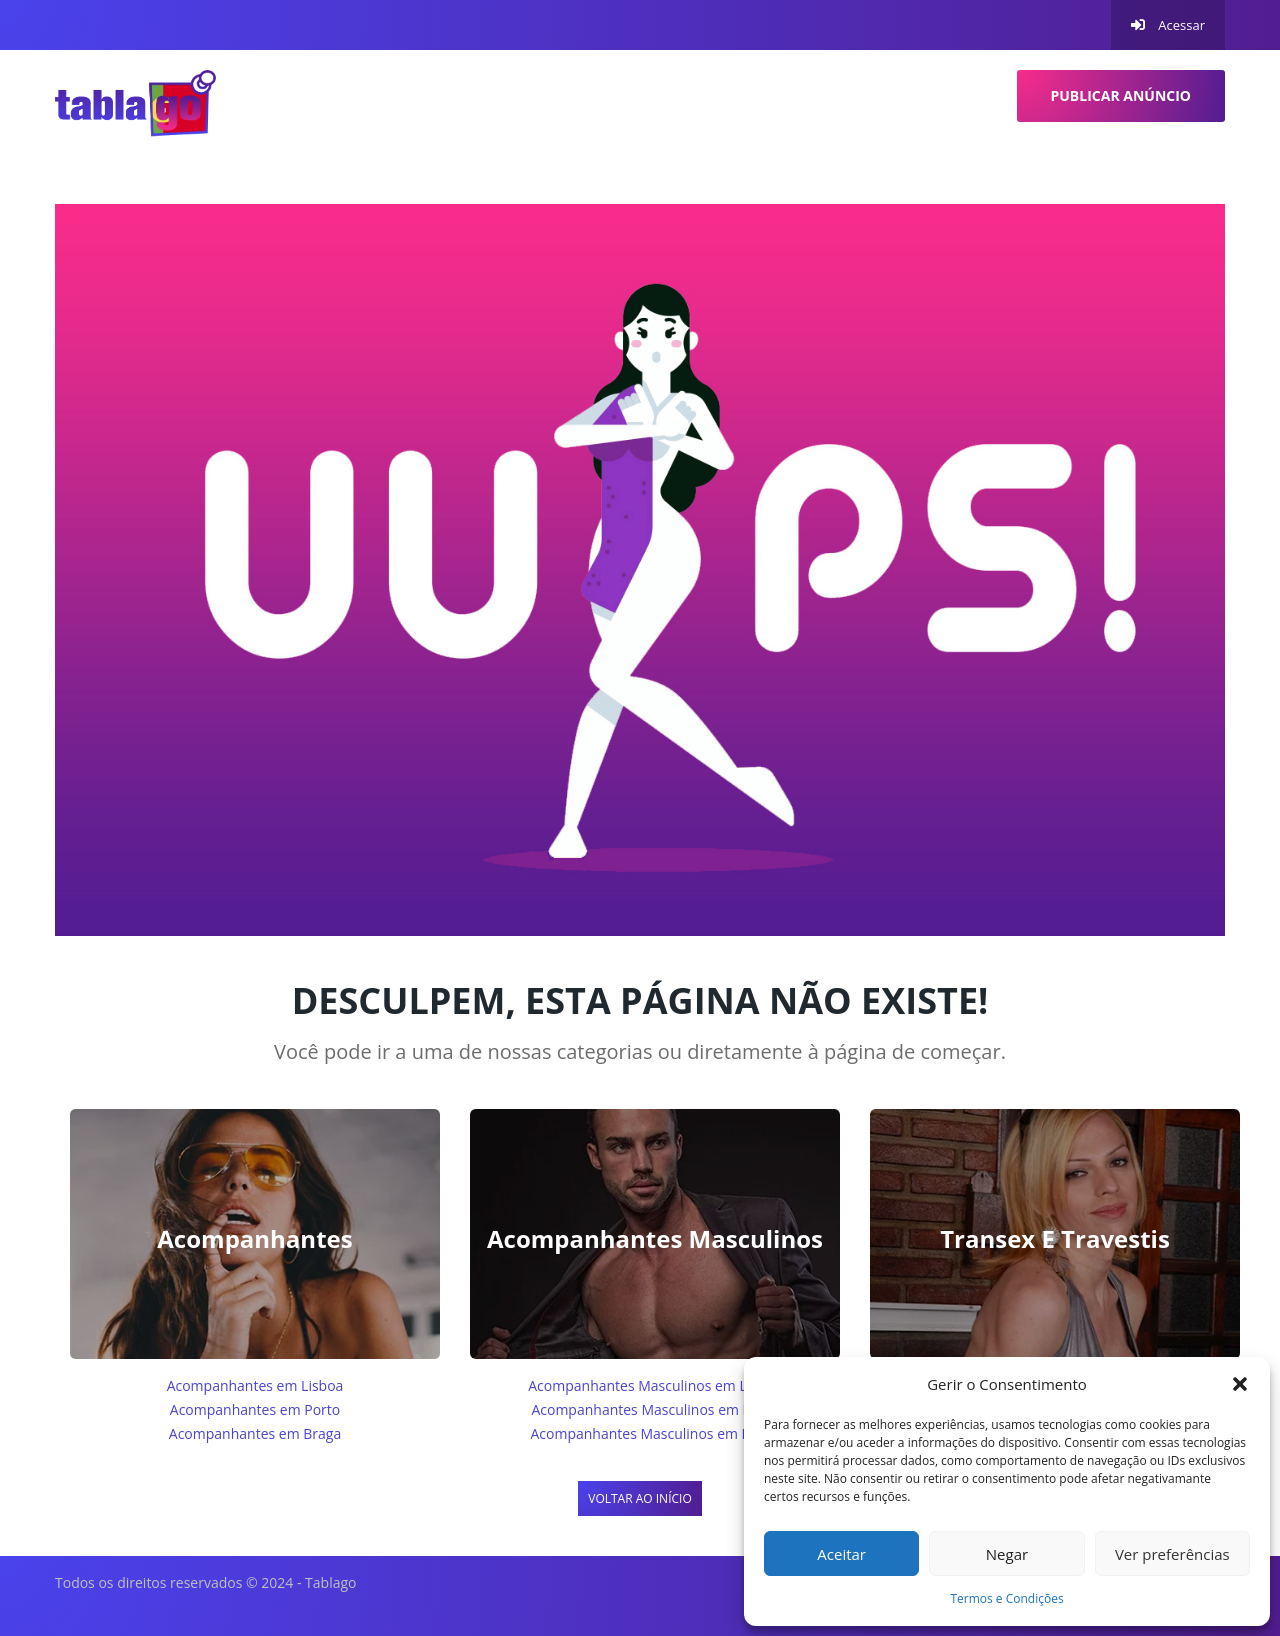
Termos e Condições (1006, 1598)
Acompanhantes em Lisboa (255, 1385)
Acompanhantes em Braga (255, 1433)
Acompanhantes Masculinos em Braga (654, 1433)
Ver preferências (1172, 1554)
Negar (1007, 1554)
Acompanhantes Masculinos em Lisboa (654, 1385)
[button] (1240, 1384)
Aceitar (841, 1554)
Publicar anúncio (1121, 95)
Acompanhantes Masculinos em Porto (654, 1409)
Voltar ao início (640, 1498)
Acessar (1168, 25)
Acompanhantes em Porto (255, 1409)
